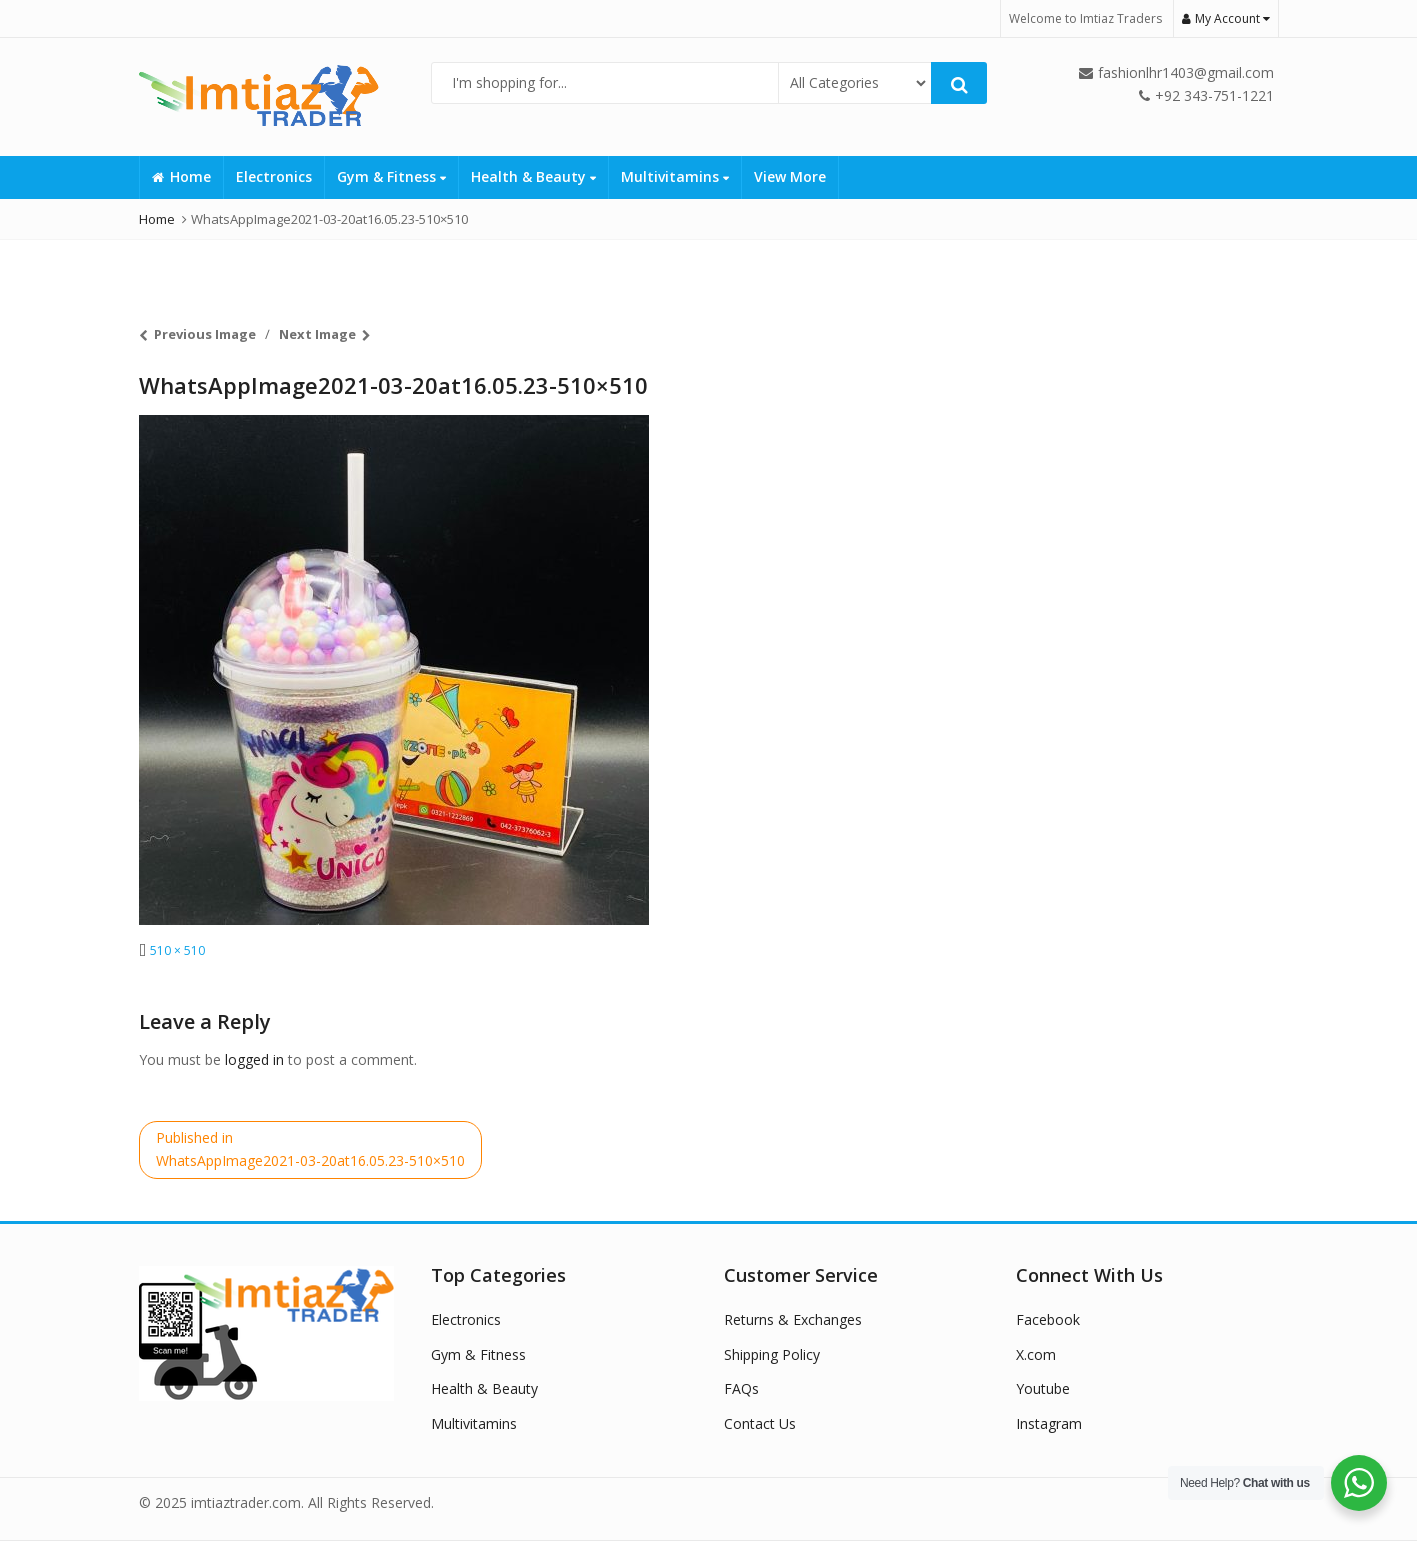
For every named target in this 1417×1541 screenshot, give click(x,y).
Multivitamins (675, 176)
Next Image (317, 334)
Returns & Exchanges (793, 1319)
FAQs (741, 1388)
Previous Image (205, 334)
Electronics (274, 176)
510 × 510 (177, 950)
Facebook (1048, 1319)
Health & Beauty (533, 176)
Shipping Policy (772, 1354)
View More (790, 176)
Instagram (1049, 1423)
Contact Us (760, 1423)
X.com (1036, 1354)
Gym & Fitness (391, 176)
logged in (254, 1059)
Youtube (1043, 1388)
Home (181, 176)
